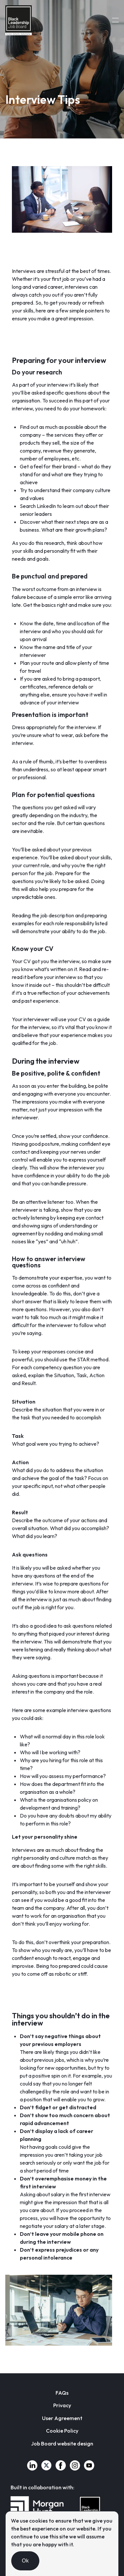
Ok (25, 2560)
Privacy (62, 2405)
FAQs (62, 2392)
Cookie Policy (62, 2430)
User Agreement (62, 2418)
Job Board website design (62, 2443)
